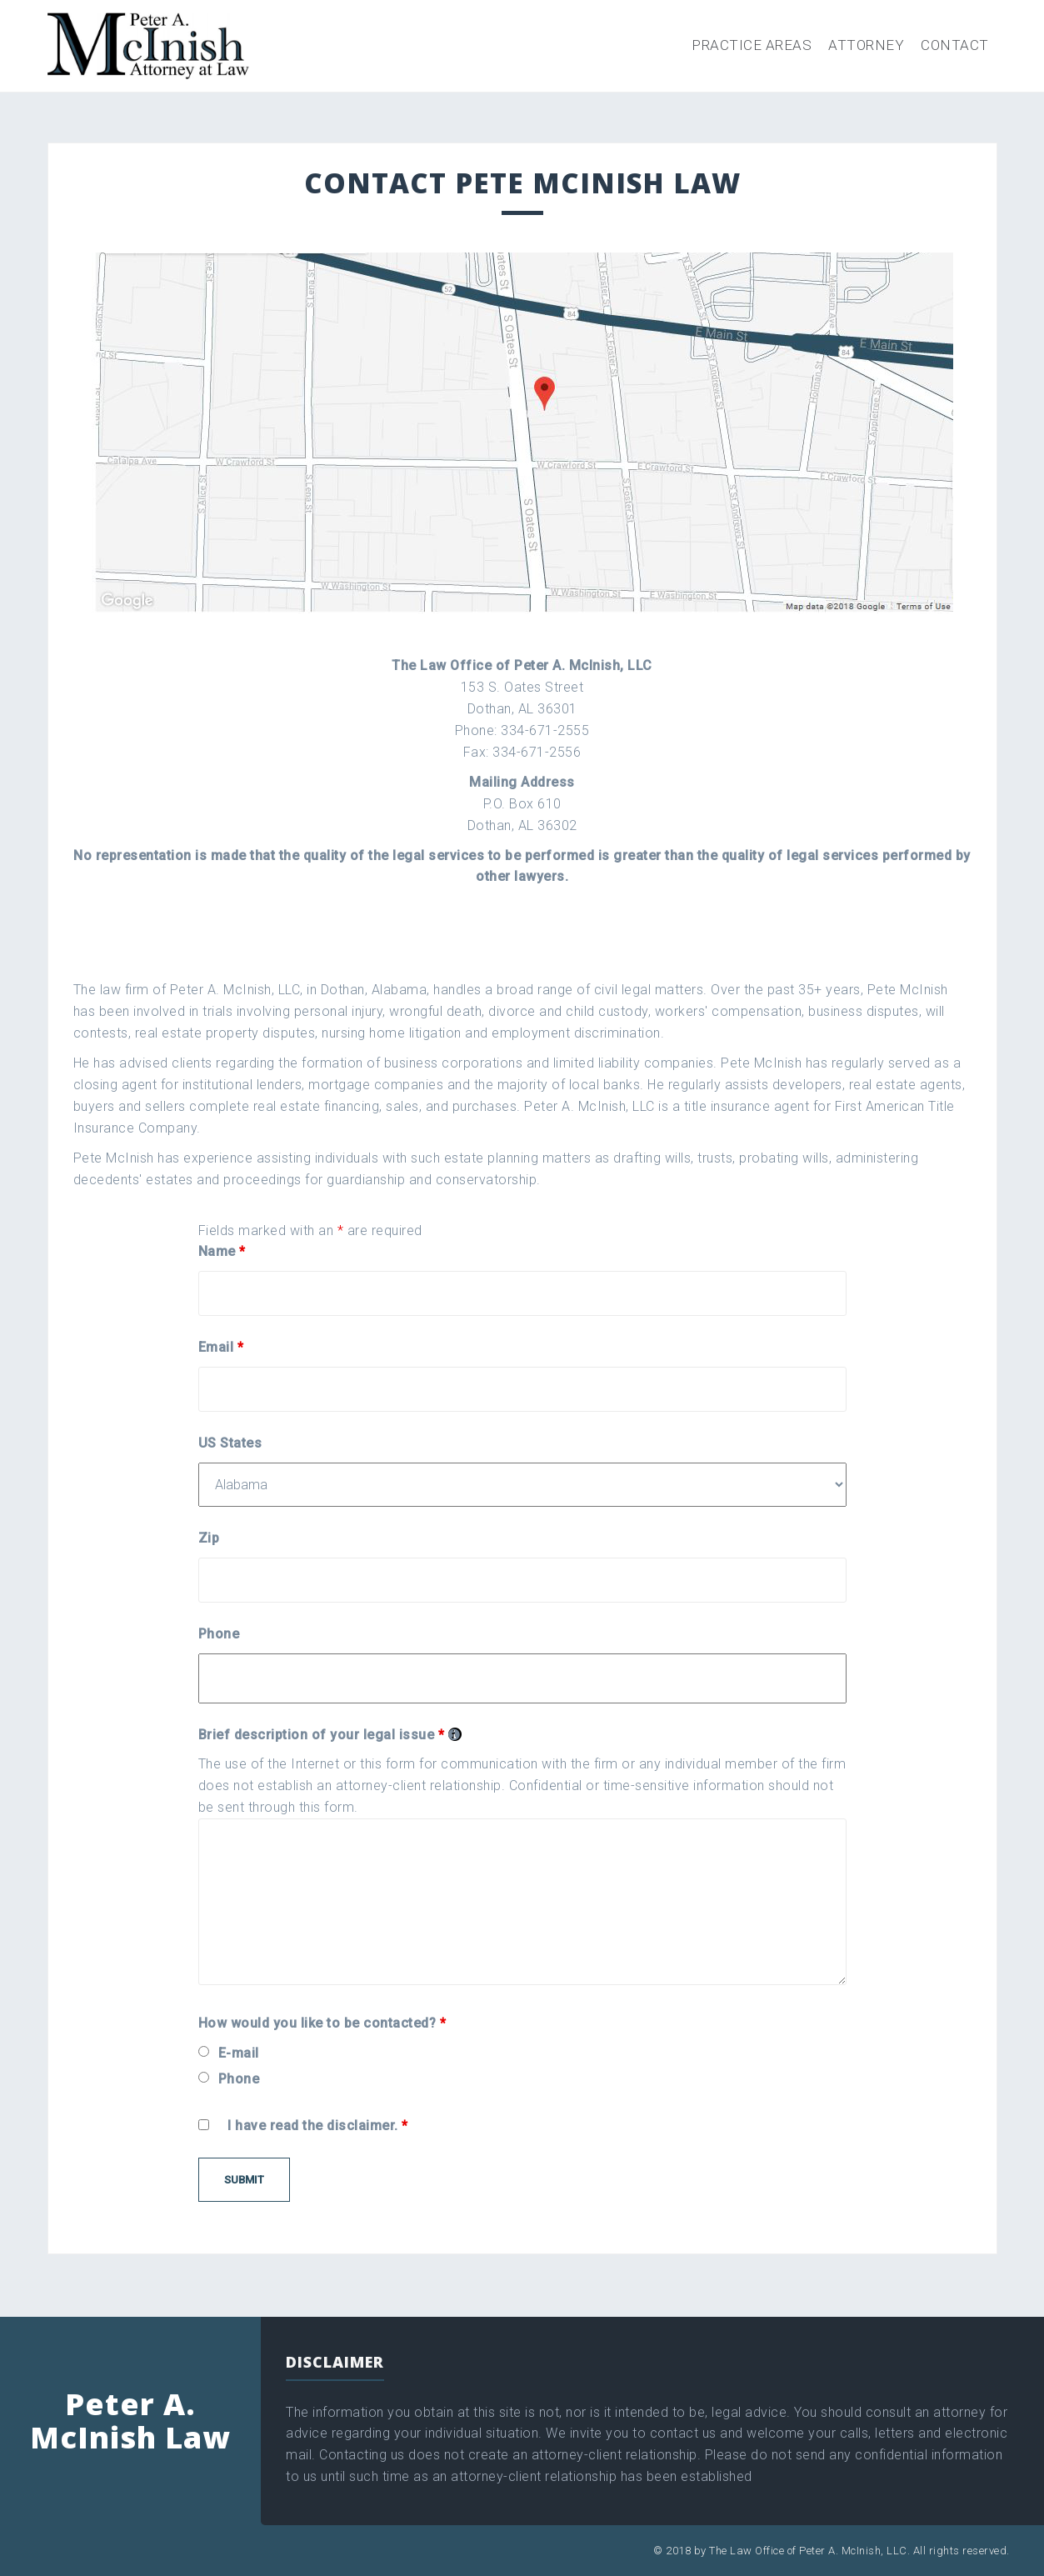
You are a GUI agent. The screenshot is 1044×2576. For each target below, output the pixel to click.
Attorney (866, 45)
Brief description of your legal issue (330, 1735)
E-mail (238, 2053)
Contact (955, 45)
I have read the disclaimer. (317, 2125)
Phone (219, 1634)
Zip (209, 1538)
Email (221, 1347)
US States (230, 1443)
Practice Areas (752, 45)
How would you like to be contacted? (322, 2023)
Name (222, 1251)
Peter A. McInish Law (130, 2420)
